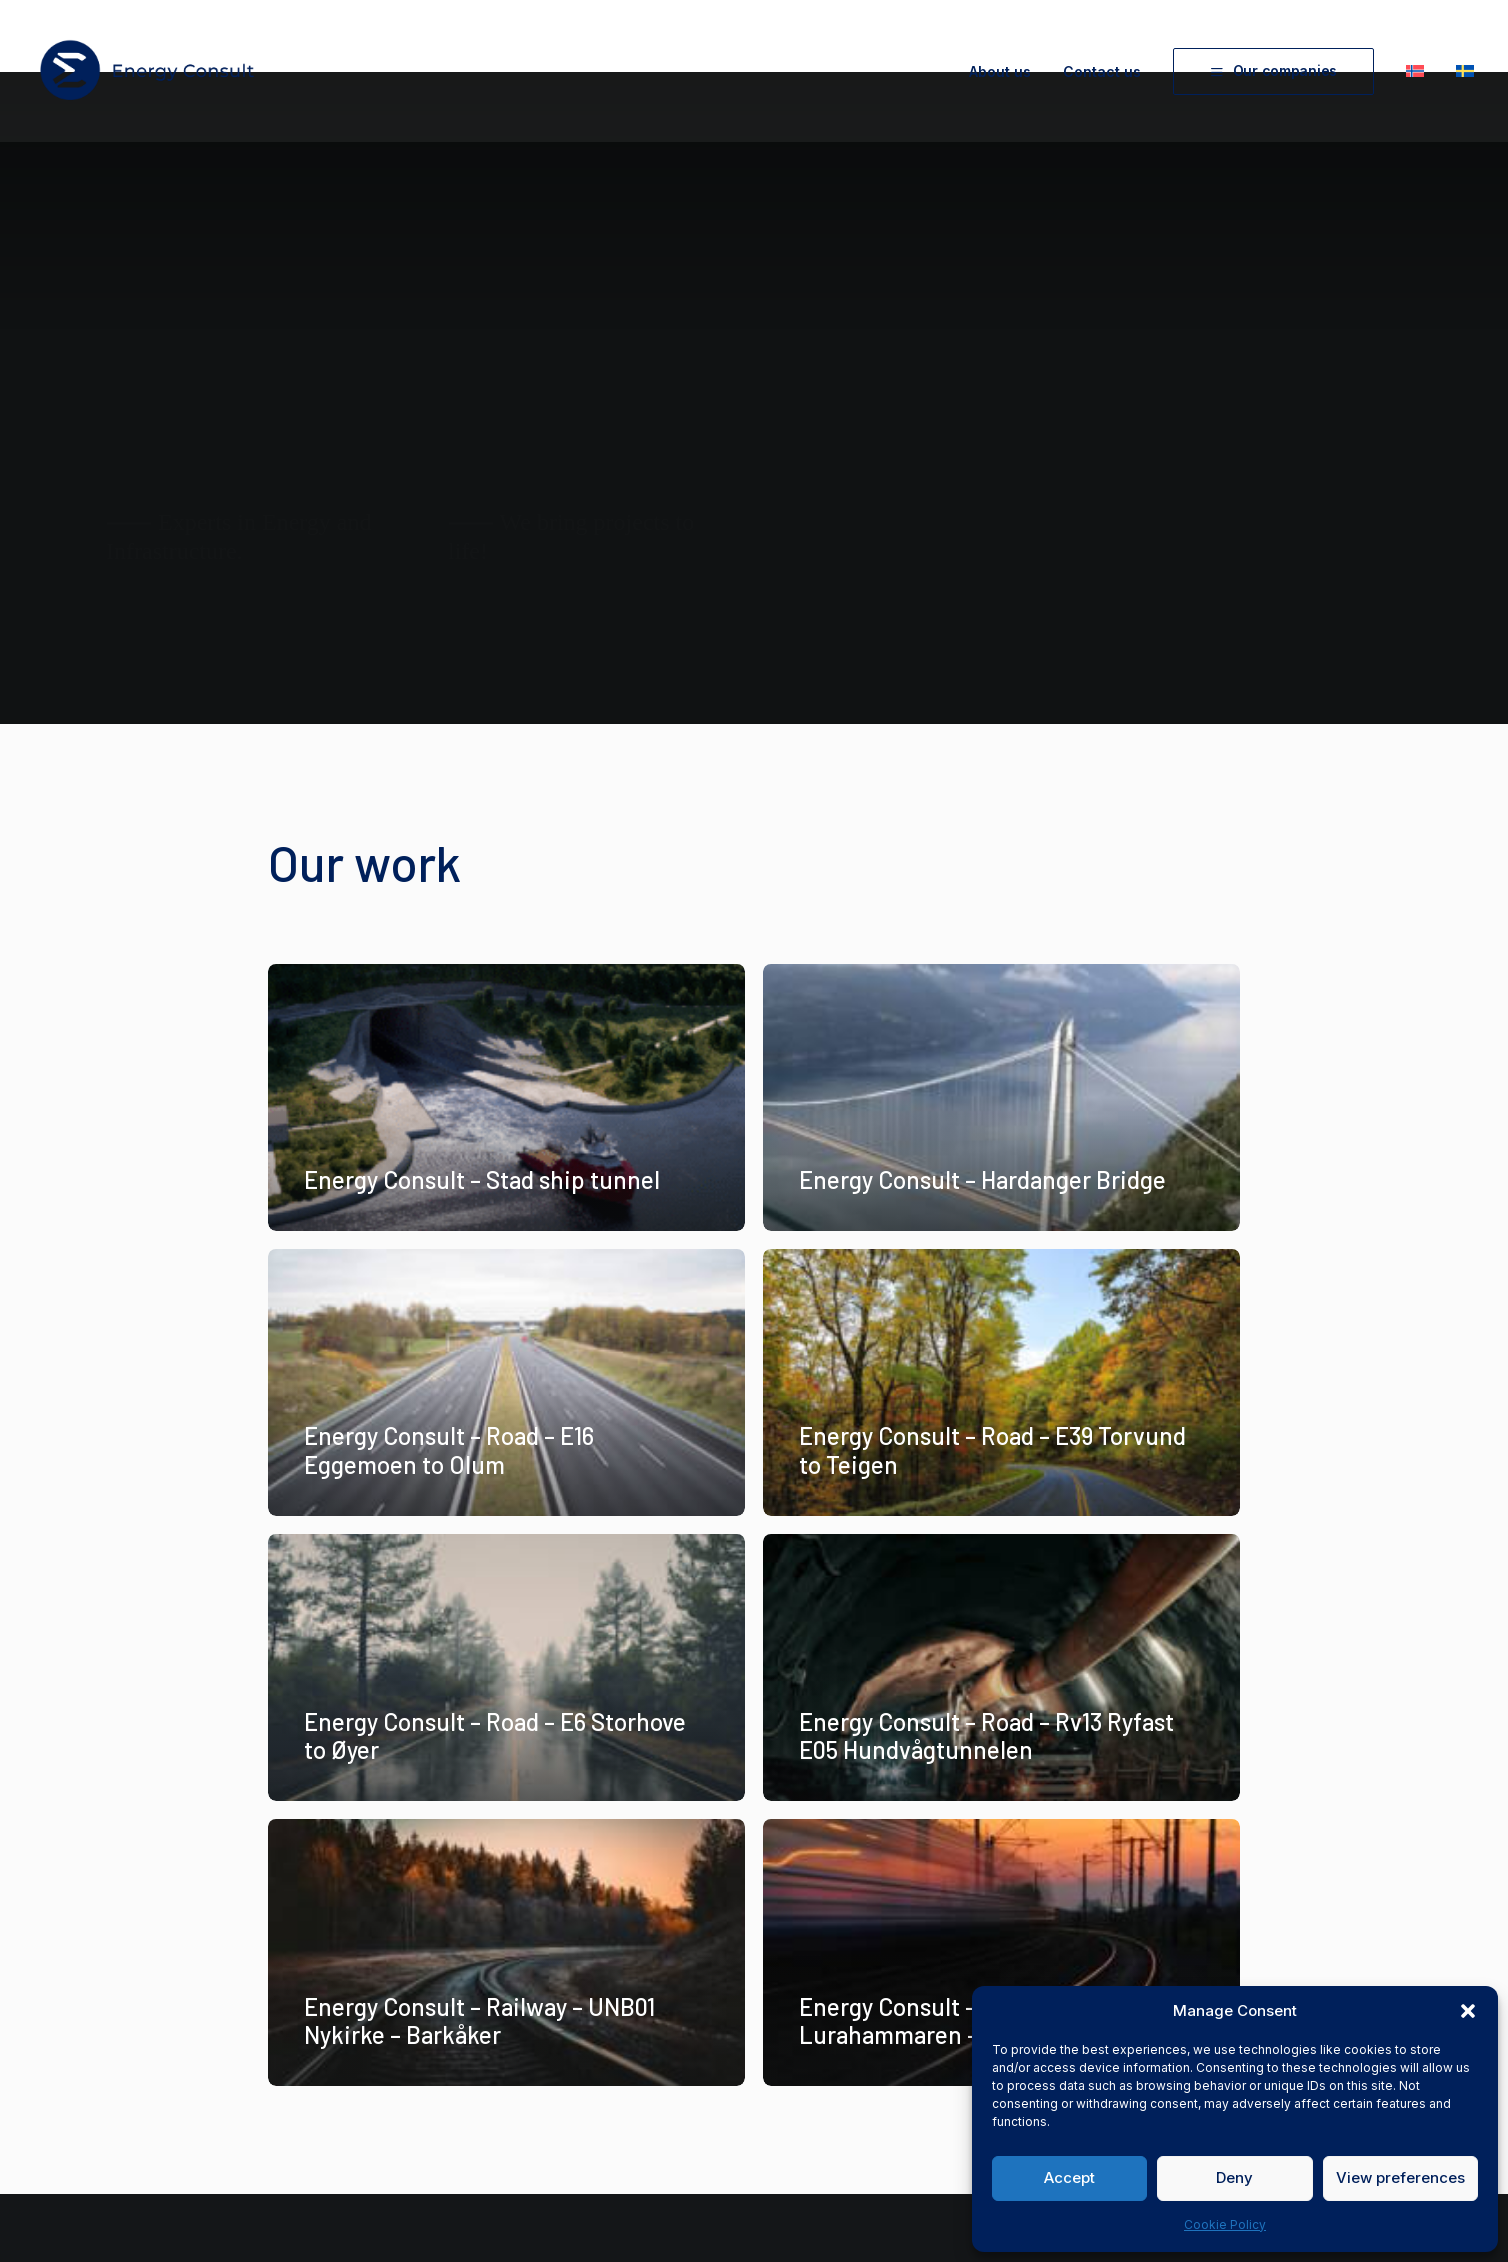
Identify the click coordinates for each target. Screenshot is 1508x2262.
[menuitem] (1007, 72)
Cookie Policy (1225, 2224)
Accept (1069, 2177)
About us (1000, 71)
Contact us (1102, 71)
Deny (1234, 2177)
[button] (1468, 2011)
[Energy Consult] (147, 71)
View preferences (1400, 2177)
